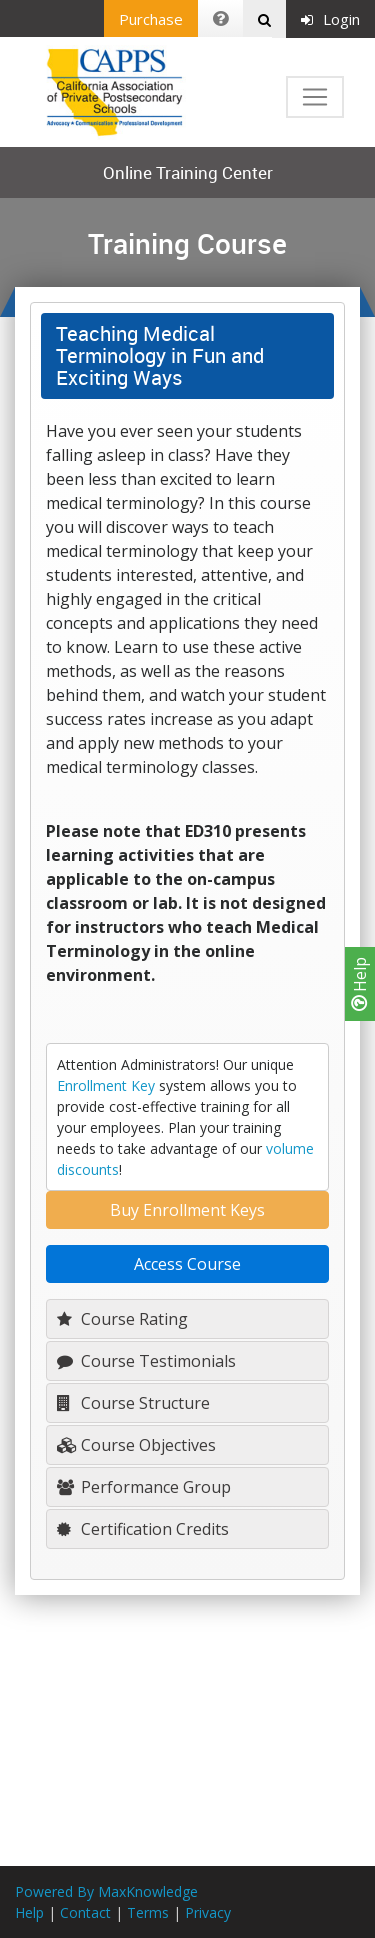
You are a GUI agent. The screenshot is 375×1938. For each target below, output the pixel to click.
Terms (148, 1912)
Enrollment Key (106, 1085)
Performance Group (144, 1487)
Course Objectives (136, 1445)
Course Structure (133, 1403)
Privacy (208, 1912)
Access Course (187, 1264)
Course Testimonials (146, 1361)
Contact (85, 1912)
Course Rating (122, 1319)
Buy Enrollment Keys (187, 1210)
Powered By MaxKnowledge (106, 1891)
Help (360, 984)
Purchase (151, 19)
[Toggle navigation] (315, 97)
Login (330, 19)
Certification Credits (143, 1529)
